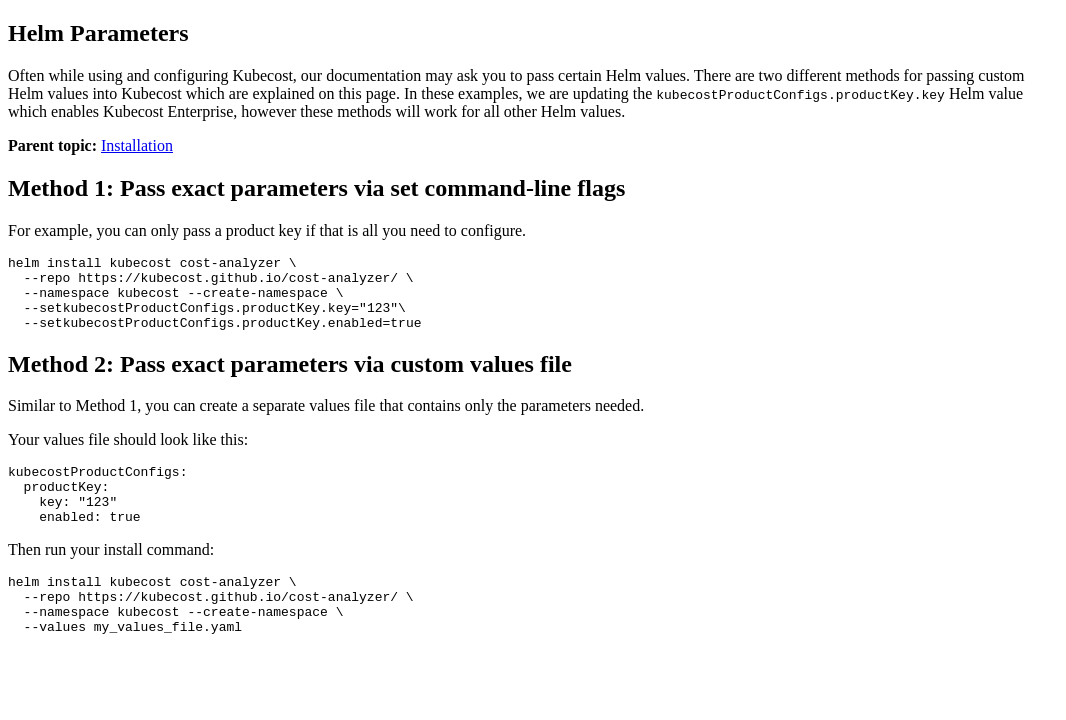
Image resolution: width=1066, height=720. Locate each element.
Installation (137, 145)
